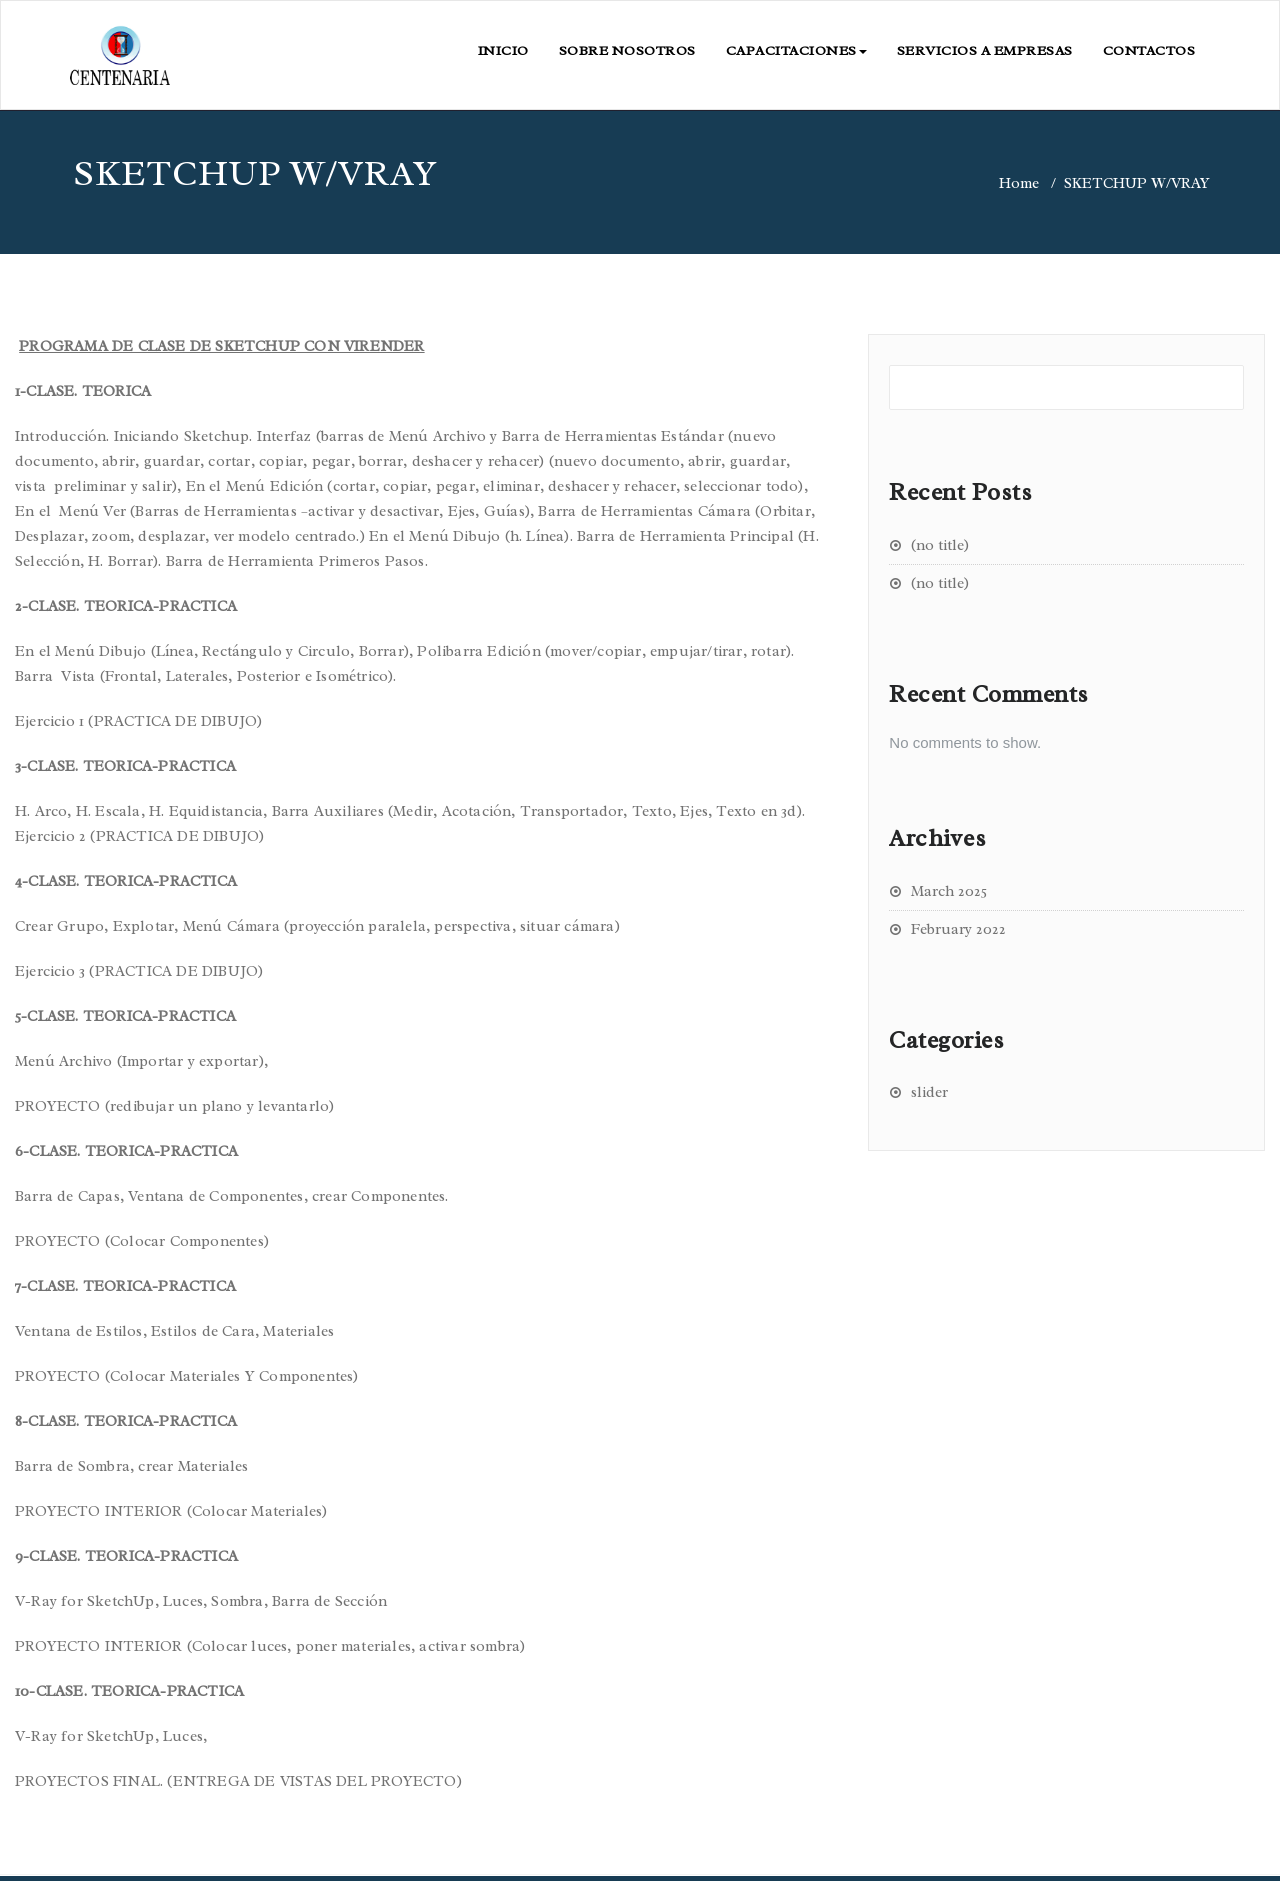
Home (1019, 183)
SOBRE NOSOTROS (627, 50)
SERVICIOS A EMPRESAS (985, 50)
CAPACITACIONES (796, 50)
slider (929, 1092)
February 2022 (958, 929)
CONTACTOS (1149, 50)
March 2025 (949, 891)
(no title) (940, 545)
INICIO (503, 50)
